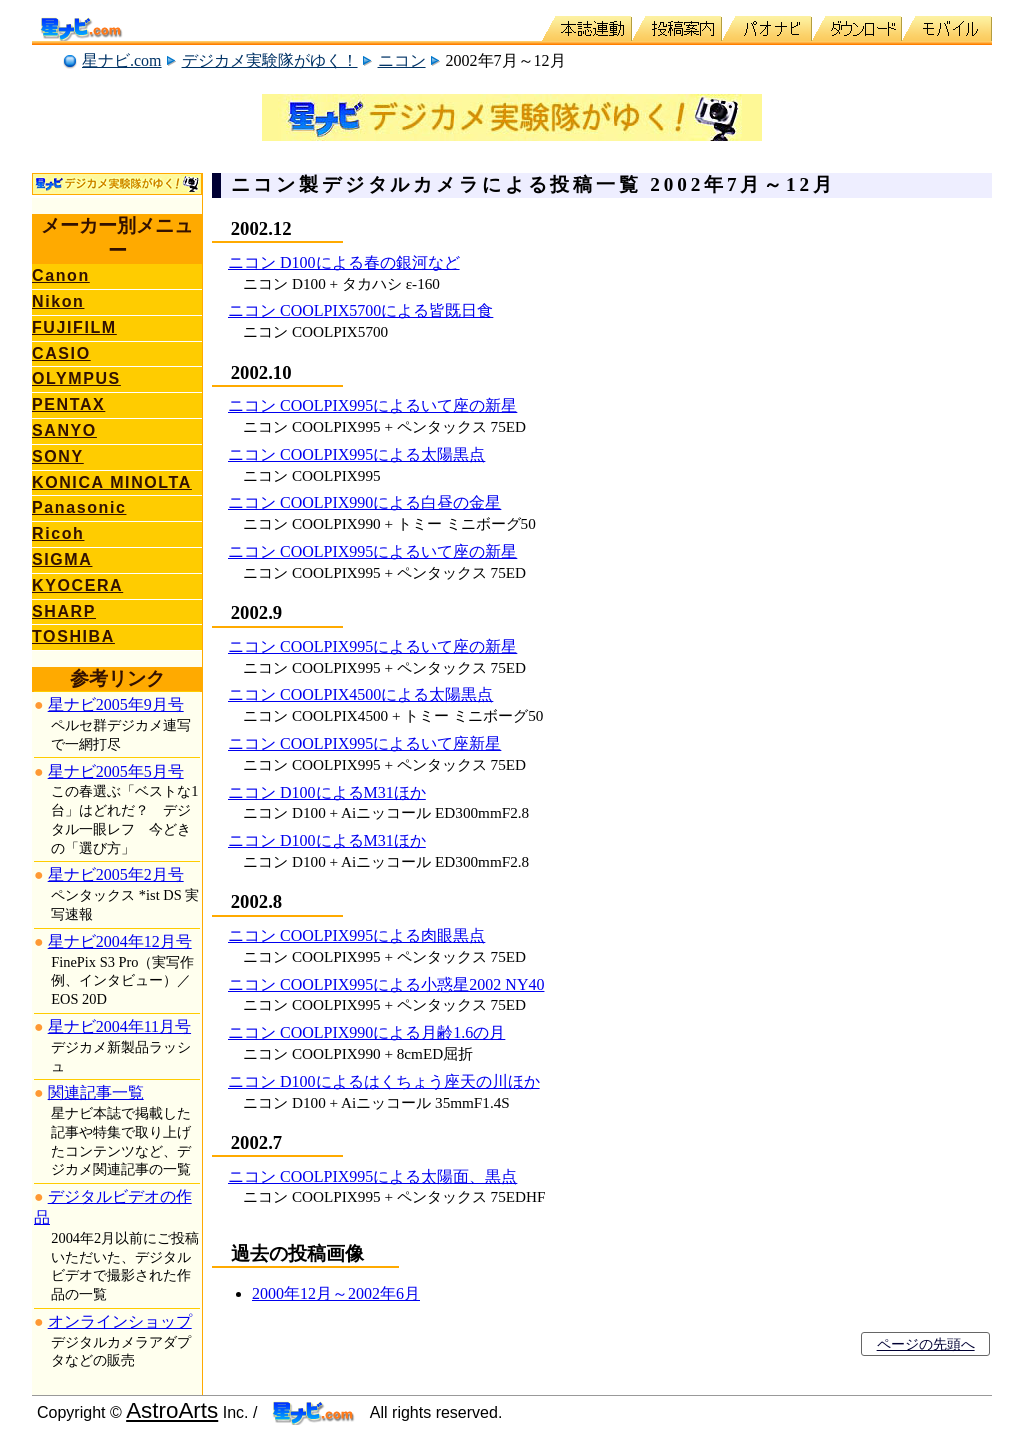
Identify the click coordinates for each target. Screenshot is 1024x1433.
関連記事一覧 (96, 1092)
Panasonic (79, 507)
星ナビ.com (122, 60)
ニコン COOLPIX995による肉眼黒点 (356, 935)
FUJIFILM (74, 327)
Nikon (58, 301)
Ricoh (58, 533)
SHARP (64, 611)
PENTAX (68, 404)
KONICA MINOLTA (112, 482)
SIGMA (62, 559)
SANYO (64, 430)
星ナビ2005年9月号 (116, 704)
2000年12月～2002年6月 (336, 1293)
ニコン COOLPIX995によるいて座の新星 (372, 405)
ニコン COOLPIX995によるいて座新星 (364, 743)
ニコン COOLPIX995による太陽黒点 (356, 454)
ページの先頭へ (926, 1344)
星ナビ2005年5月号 (116, 771)
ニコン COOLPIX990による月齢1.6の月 (366, 1032)
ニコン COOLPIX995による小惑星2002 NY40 (386, 984)
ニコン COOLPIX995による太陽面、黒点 (372, 1176)
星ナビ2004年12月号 (120, 941)
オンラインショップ (120, 1321)
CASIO (61, 353)
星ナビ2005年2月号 (116, 874)
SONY (58, 456)
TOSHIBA (73, 636)
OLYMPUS (76, 378)
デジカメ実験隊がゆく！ (270, 60)
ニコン (402, 60)
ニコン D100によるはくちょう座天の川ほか (384, 1081)
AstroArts (172, 1410)
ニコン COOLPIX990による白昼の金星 (364, 502)
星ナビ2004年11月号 (119, 1026)
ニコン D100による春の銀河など (344, 262)
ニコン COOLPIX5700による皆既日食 (360, 310)
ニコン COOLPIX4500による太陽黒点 (360, 694)
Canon (61, 275)
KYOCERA (77, 585)
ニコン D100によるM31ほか (327, 792)
